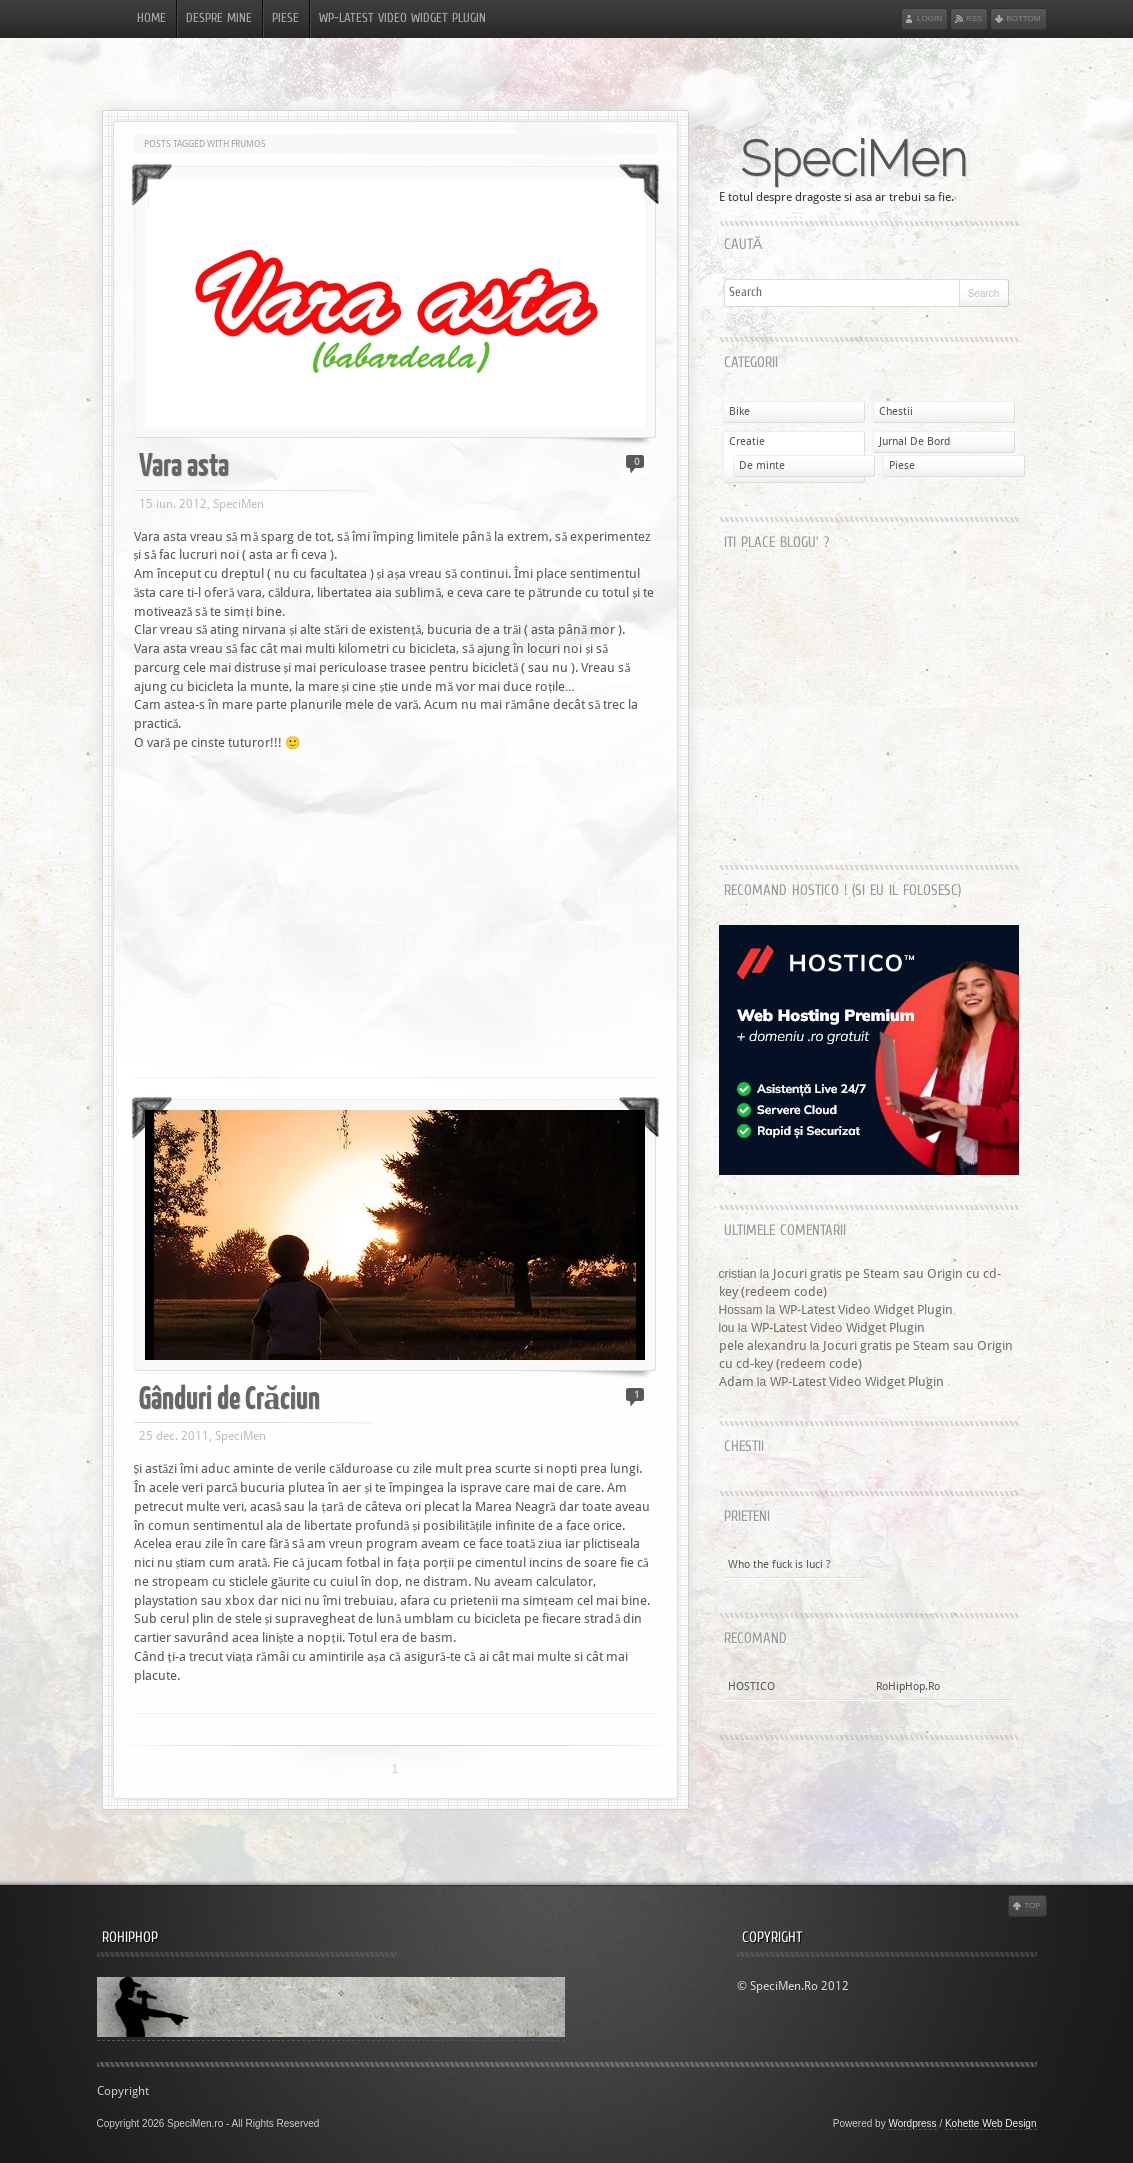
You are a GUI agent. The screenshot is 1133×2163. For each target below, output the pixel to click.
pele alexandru (763, 1345)
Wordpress (912, 2123)
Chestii (896, 411)
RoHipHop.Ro (908, 1686)
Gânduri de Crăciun (230, 1396)
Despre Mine (219, 19)
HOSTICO (751, 1686)
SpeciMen (853, 159)
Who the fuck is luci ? (779, 1564)
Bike (739, 411)
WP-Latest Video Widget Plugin (402, 19)
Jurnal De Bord (914, 441)
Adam (736, 1381)
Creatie (747, 441)
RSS (974, 18)
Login (929, 18)
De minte (762, 465)
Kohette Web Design (991, 2123)
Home (151, 19)
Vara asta (184, 463)
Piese (285, 19)
